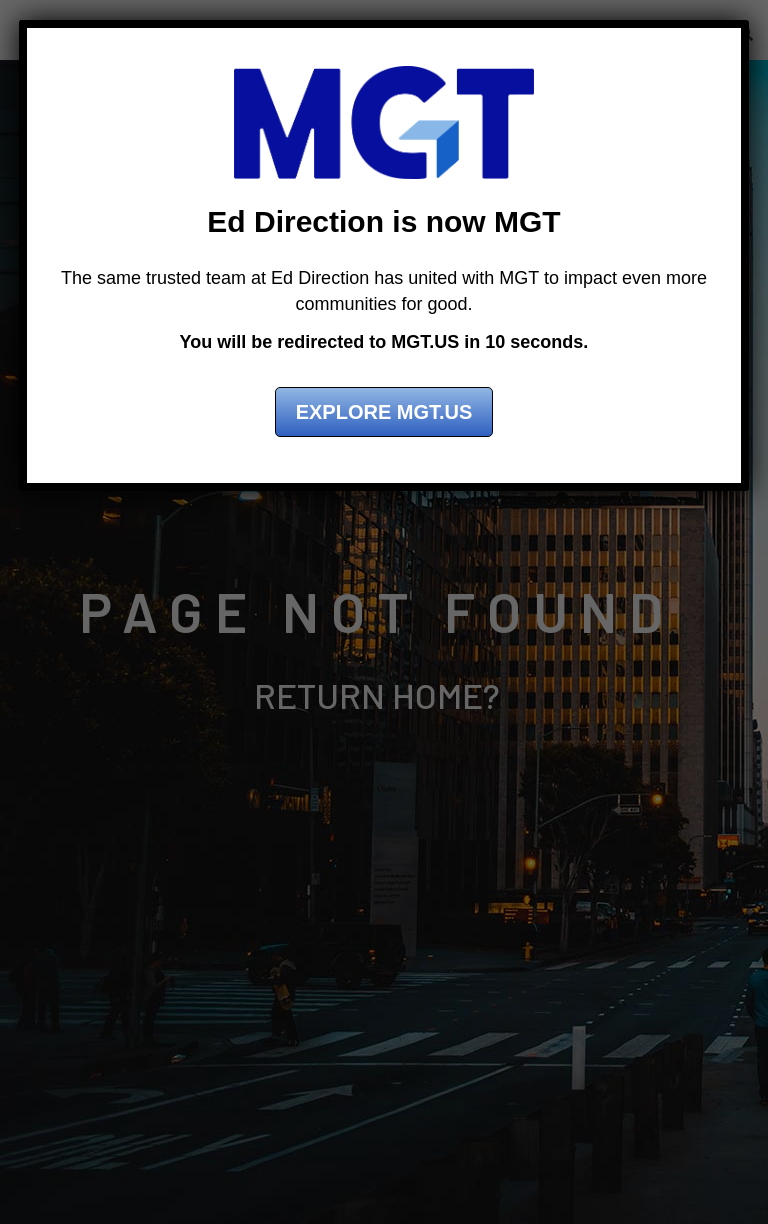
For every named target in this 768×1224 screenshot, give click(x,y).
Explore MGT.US (384, 412)
